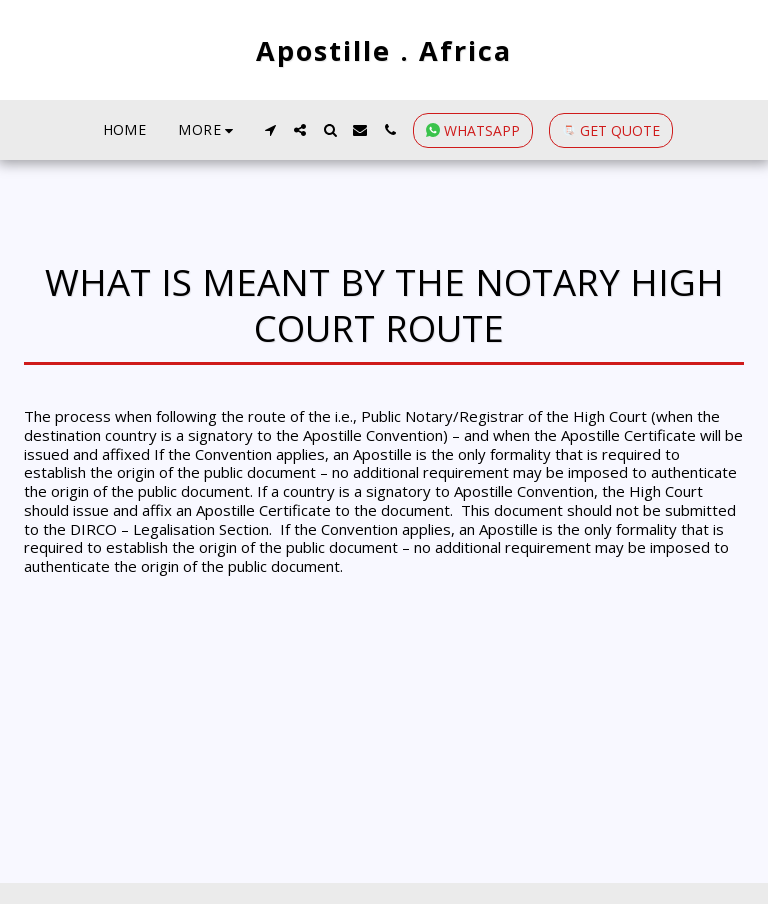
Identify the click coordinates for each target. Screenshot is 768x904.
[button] (270, 130)
